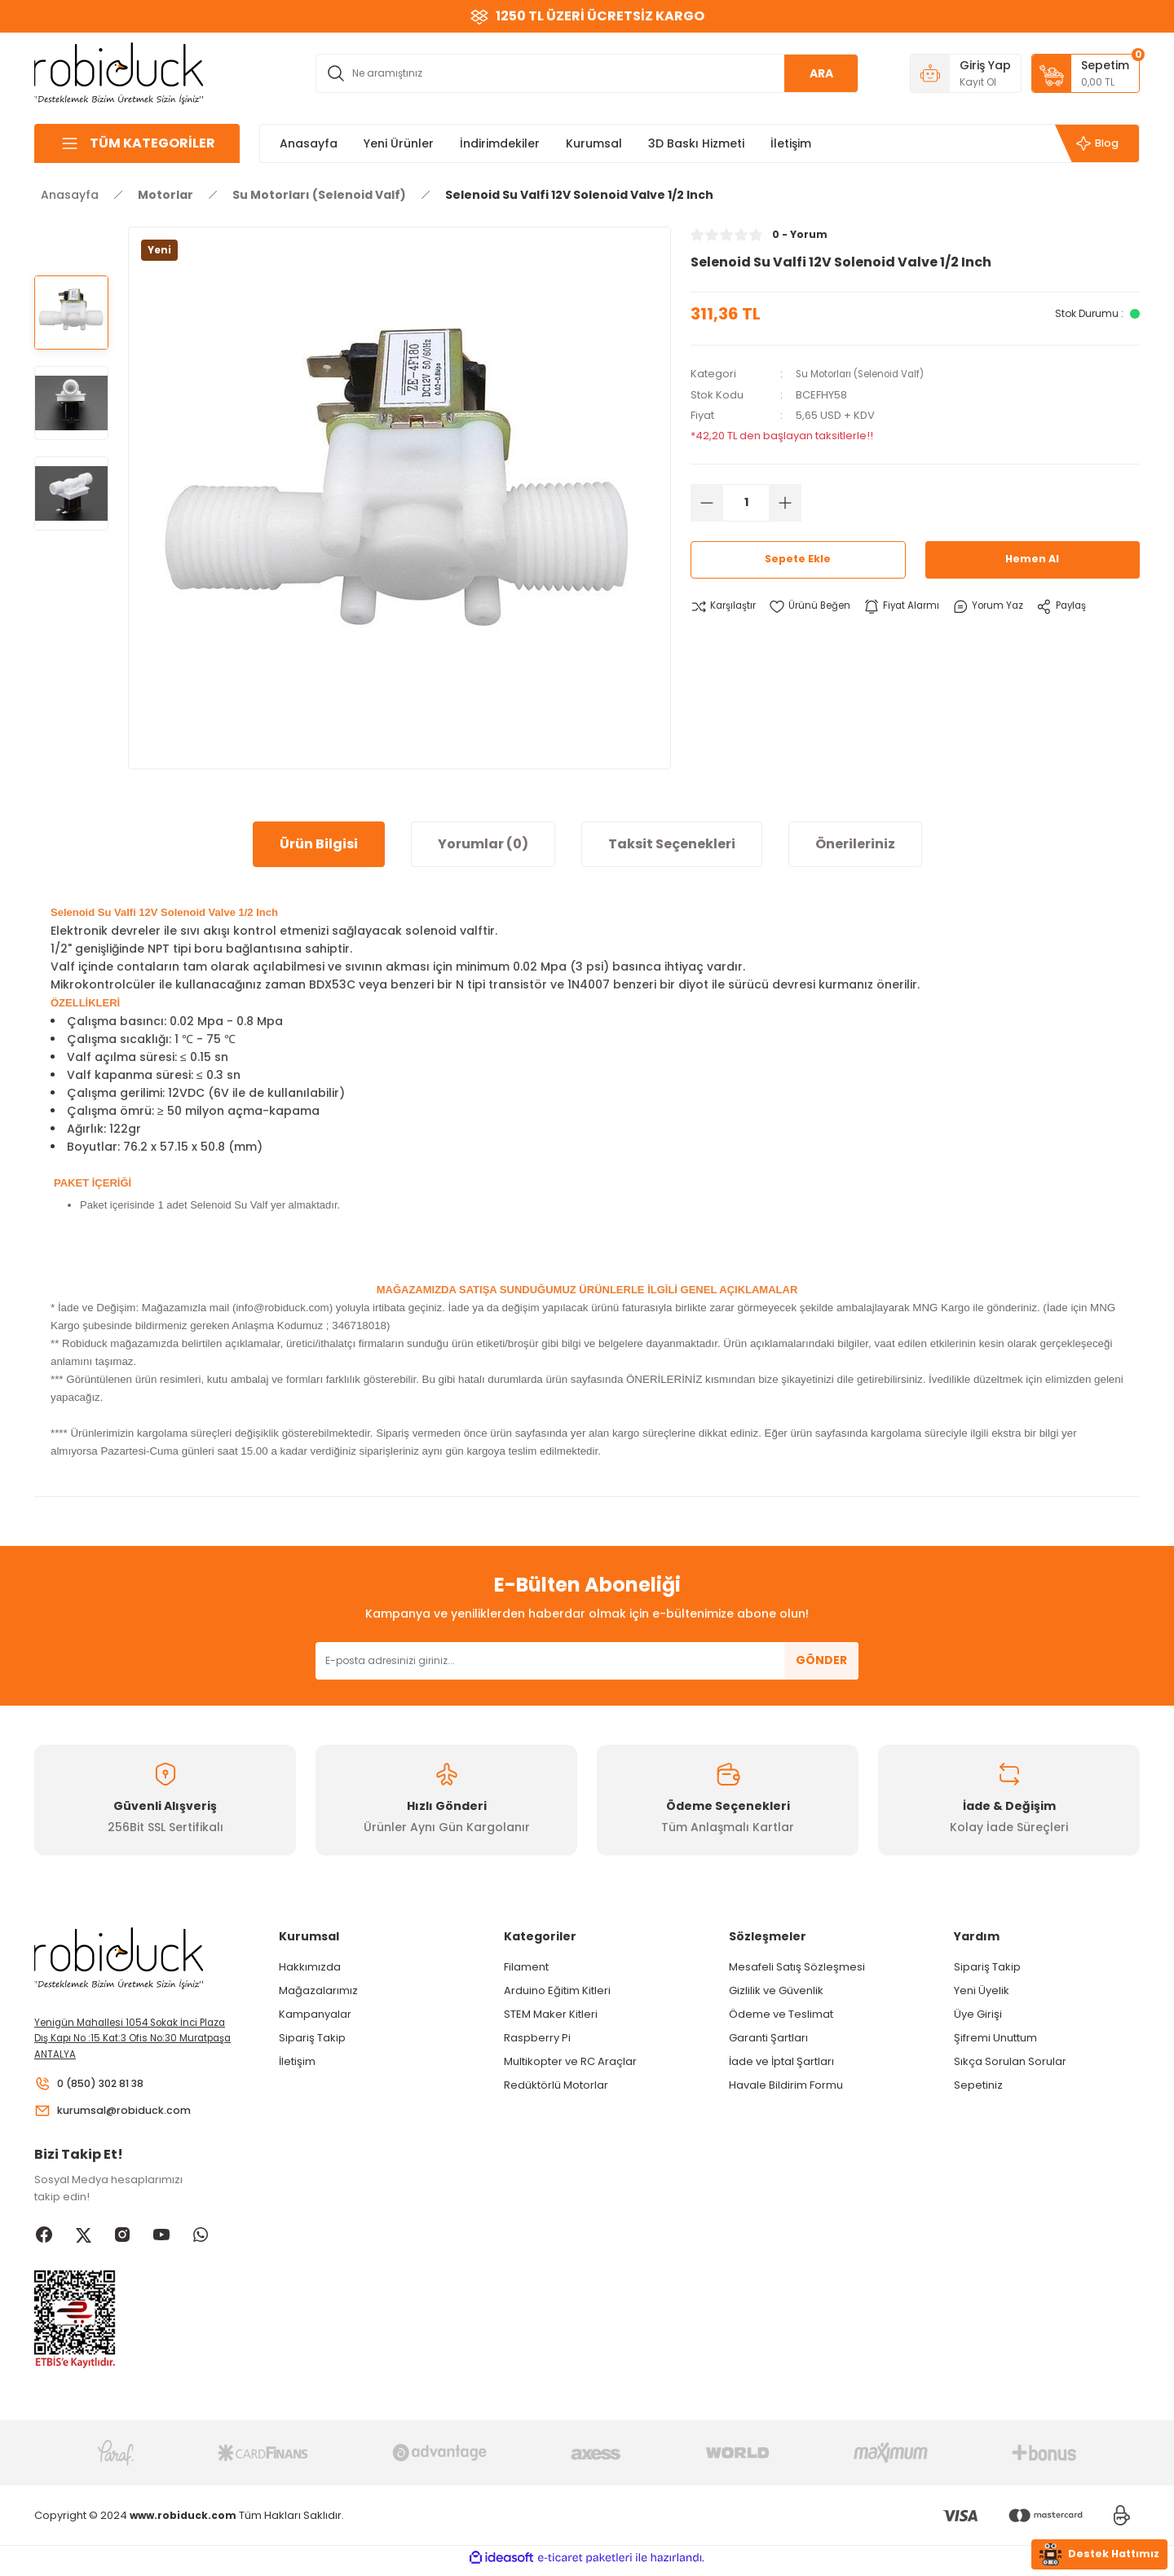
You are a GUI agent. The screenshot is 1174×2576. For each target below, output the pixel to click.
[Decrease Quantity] (707, 502)
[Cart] (1085, 73)
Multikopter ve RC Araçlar (570, 2061)
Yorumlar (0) (483, 843)
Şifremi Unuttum (995, 2037)
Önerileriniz (855, 843)
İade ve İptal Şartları (781, 2061)
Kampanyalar (315, 2014)
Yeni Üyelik (981, 1990)
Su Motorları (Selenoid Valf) (868, 373)
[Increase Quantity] (785, 502)
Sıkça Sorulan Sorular (1010, 2061)
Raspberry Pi (537, 2037)
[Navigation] (137, 143)
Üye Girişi (978, 2014)
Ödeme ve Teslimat (781, 2014)
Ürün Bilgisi (319, 843)
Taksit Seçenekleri (671, 843)
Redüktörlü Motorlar (556, 2085)
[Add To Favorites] (819, 606)
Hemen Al (1032, 559)
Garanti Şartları (768, 2037)
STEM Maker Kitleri (551, 2014)
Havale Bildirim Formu (786, 2085)
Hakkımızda (310, 1967)
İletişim (297, 2061)
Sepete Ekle (798, 559)
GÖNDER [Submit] (821, 1660)
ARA (821, 73)
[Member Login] (966, 73)
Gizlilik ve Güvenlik (776, 1990)
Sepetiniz (978, 2085)
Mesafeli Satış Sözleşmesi (797, 1967)
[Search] (587, 73)
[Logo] (119, 72)
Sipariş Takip (312, 2037)
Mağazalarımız (318, 1990)
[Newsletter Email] (587, 1661)
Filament (526, 1967)
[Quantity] (746, 502)
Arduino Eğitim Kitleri (557, 1990)
